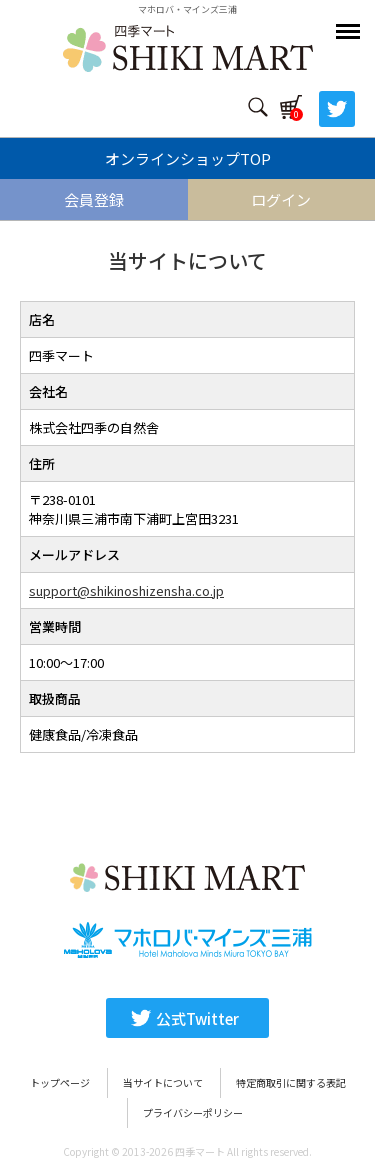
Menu (350, 21)
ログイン (281, 199)
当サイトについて (163, 1082)
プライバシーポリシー (193, 1112)
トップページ (60, 1082)
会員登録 (94, 199)
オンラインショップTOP (188, 158)
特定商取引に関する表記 (291, 1082)
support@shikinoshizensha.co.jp (126, 590)
